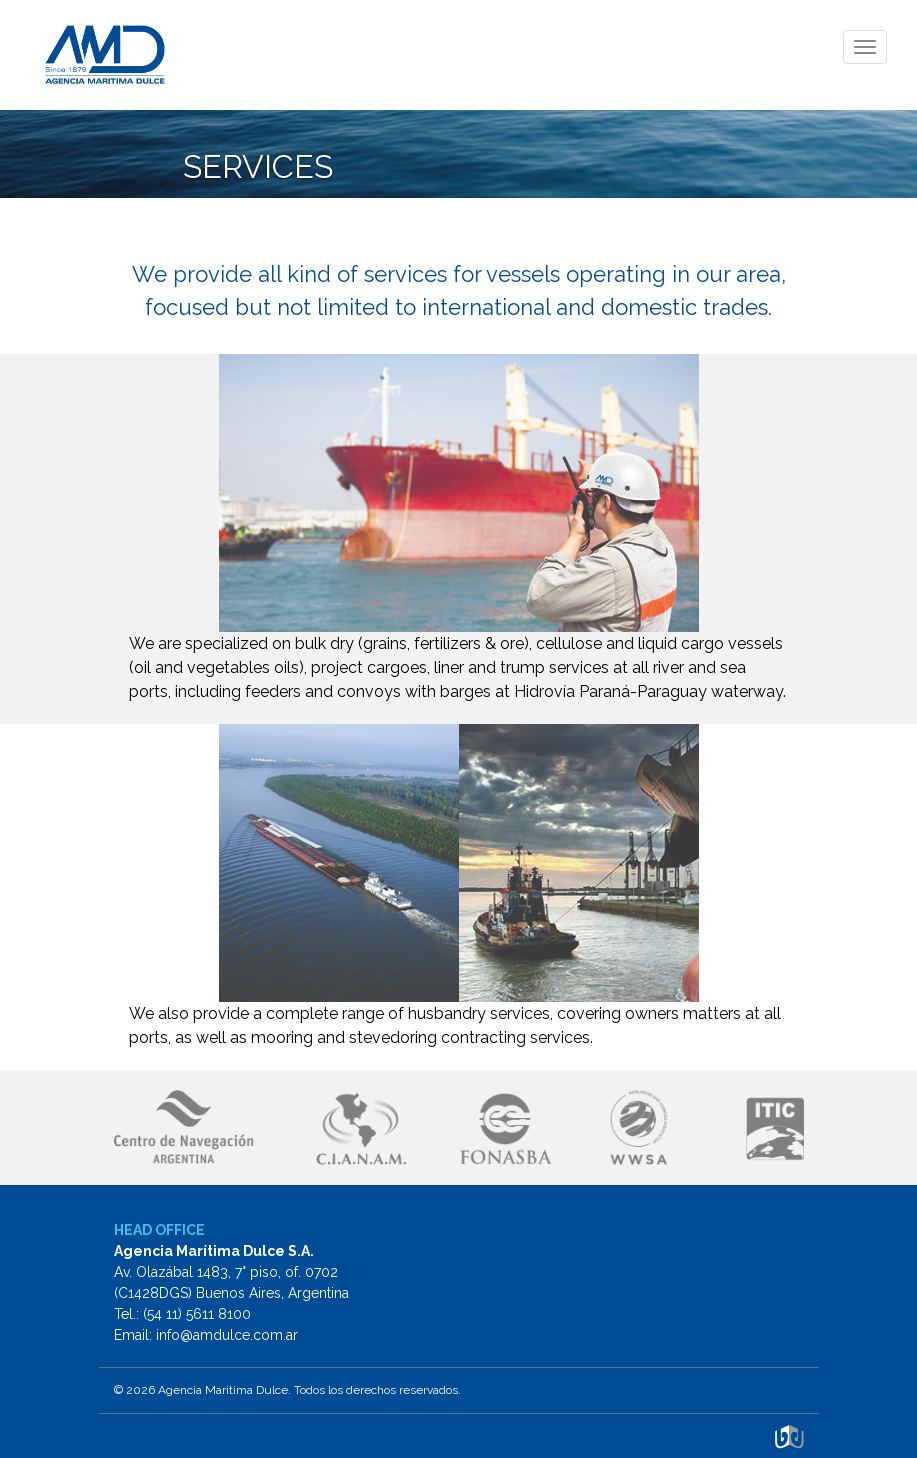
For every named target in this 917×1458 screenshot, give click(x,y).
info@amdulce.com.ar (227, 1335)
